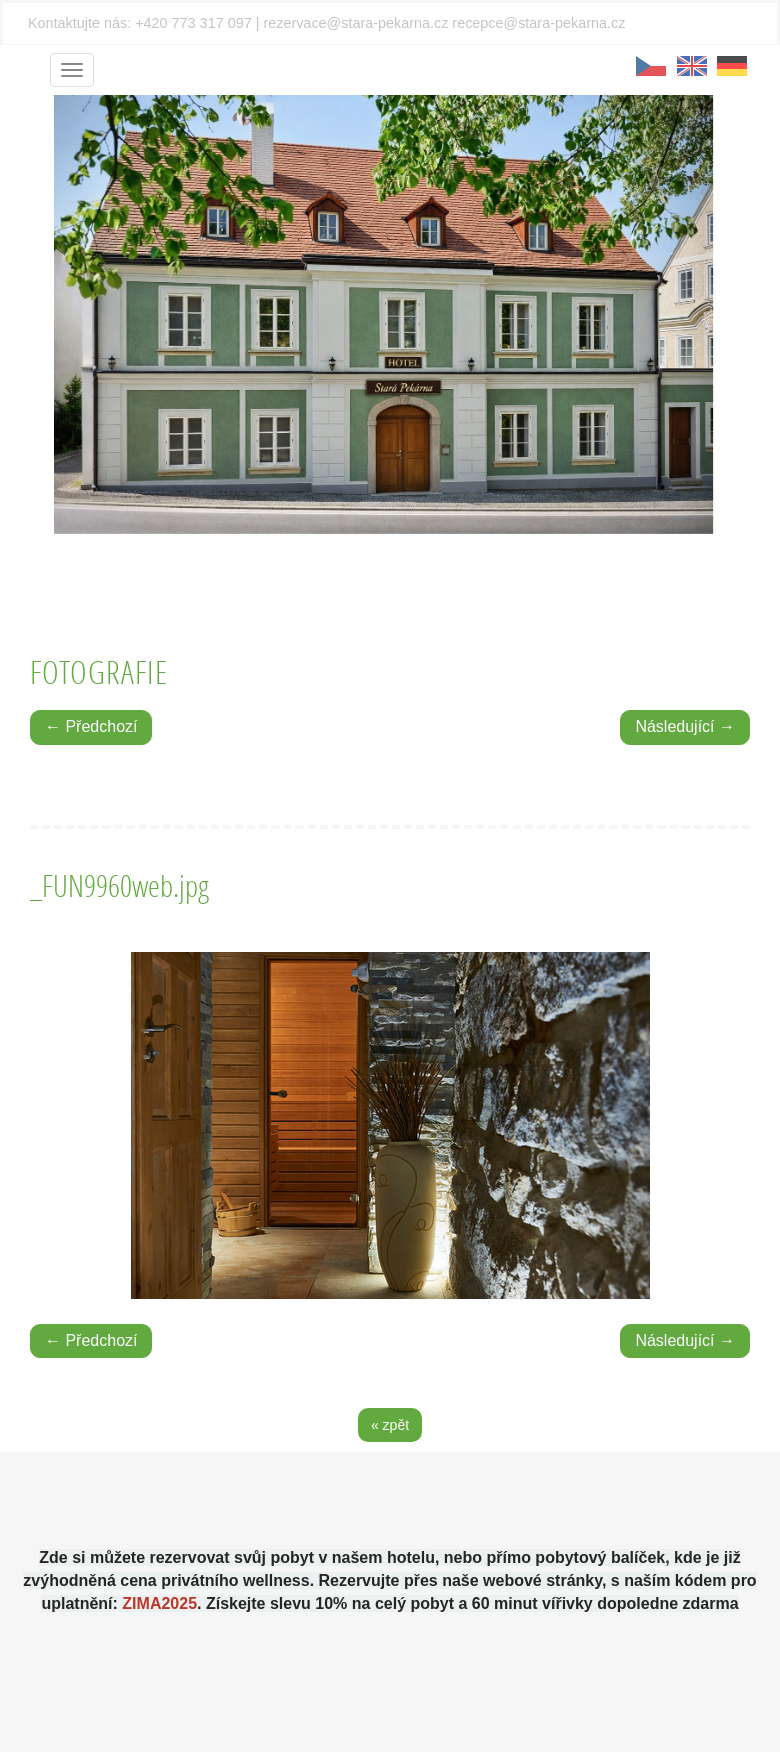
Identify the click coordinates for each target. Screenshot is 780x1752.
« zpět (390, 1425)
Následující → (685, 726)
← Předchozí (91, 726)
